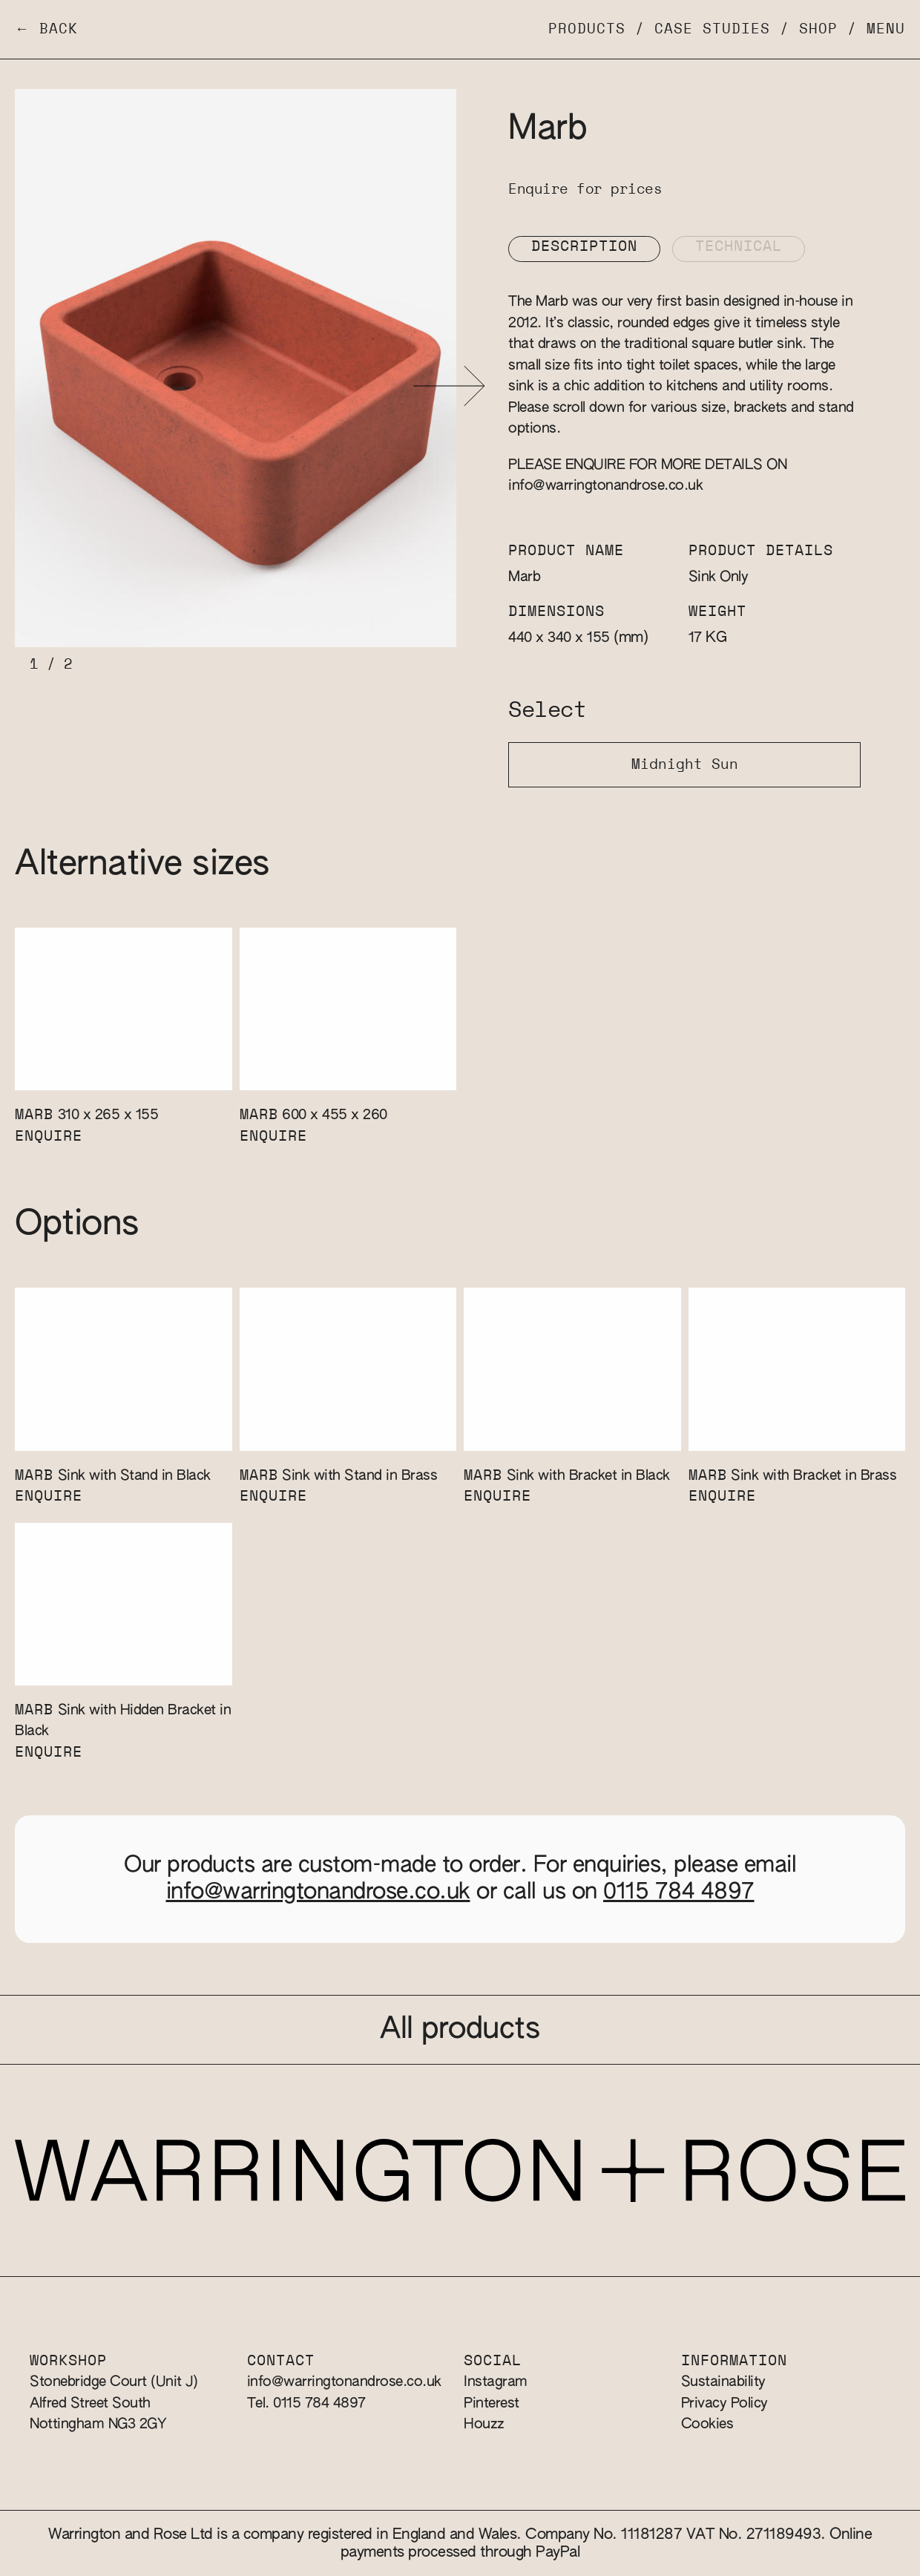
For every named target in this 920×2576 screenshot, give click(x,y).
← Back (46, 29)
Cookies (707, 2424)
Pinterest (491, 2403)
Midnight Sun (684, 765)
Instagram (496, 2382)
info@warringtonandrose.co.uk (605, 486)
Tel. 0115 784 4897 (306, 2403)
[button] (449, 386)
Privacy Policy (724, 2403)
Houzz (484, 2424)
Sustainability (723, 2382)
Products (586, 29)
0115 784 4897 (679, 1892)
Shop (818, 29)
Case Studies (712, 29)
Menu (886, 29)
